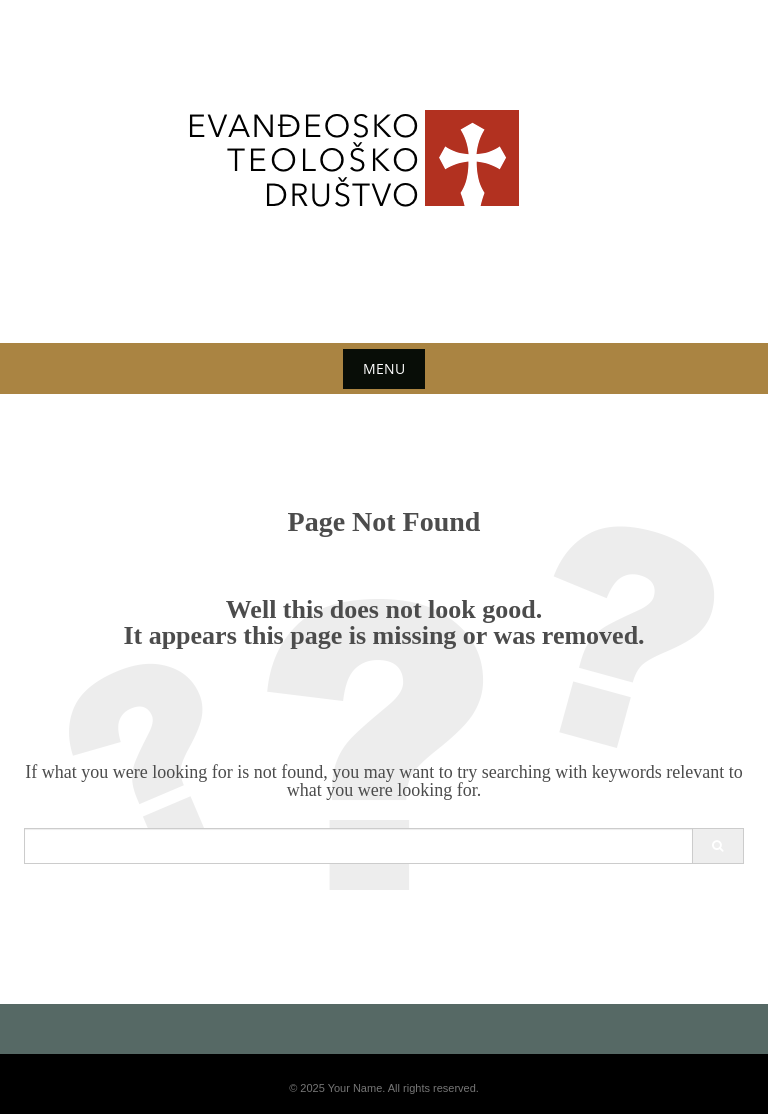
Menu (384, 368)
